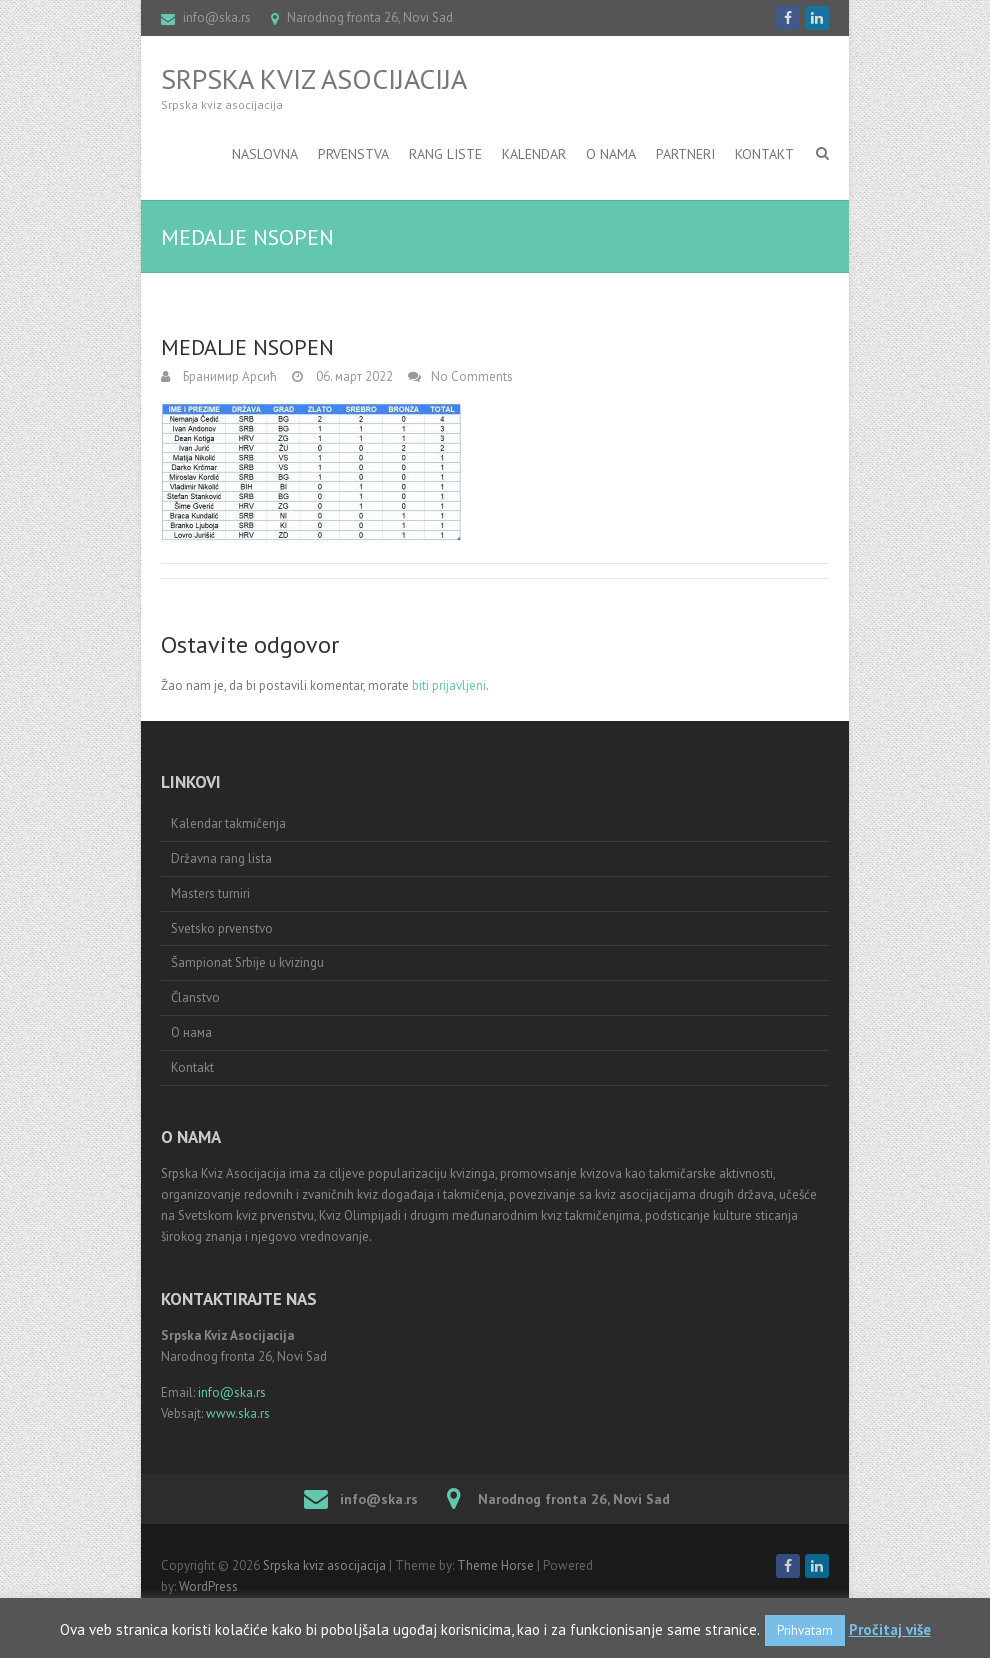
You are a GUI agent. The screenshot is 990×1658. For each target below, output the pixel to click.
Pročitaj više (890, 1629)
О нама (191, 1032)
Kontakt (764, 154)
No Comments (472, 376)
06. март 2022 (353, 376)
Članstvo (195, 997)
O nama (611, 154)
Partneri (685, 154)
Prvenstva (353, 154)
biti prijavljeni (449, 685)
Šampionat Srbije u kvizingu (247, 962)
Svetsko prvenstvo (222, 928)
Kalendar (534, 154)
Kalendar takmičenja (228, 823)
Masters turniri (210, 893)
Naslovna (265, 154)
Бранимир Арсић (228, 376)
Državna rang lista (221, 858)
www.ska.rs (238, 1413)
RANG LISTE (445, 154)
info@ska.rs (217, 17)
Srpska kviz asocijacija (314, 79)
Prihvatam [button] (805, 1630)
